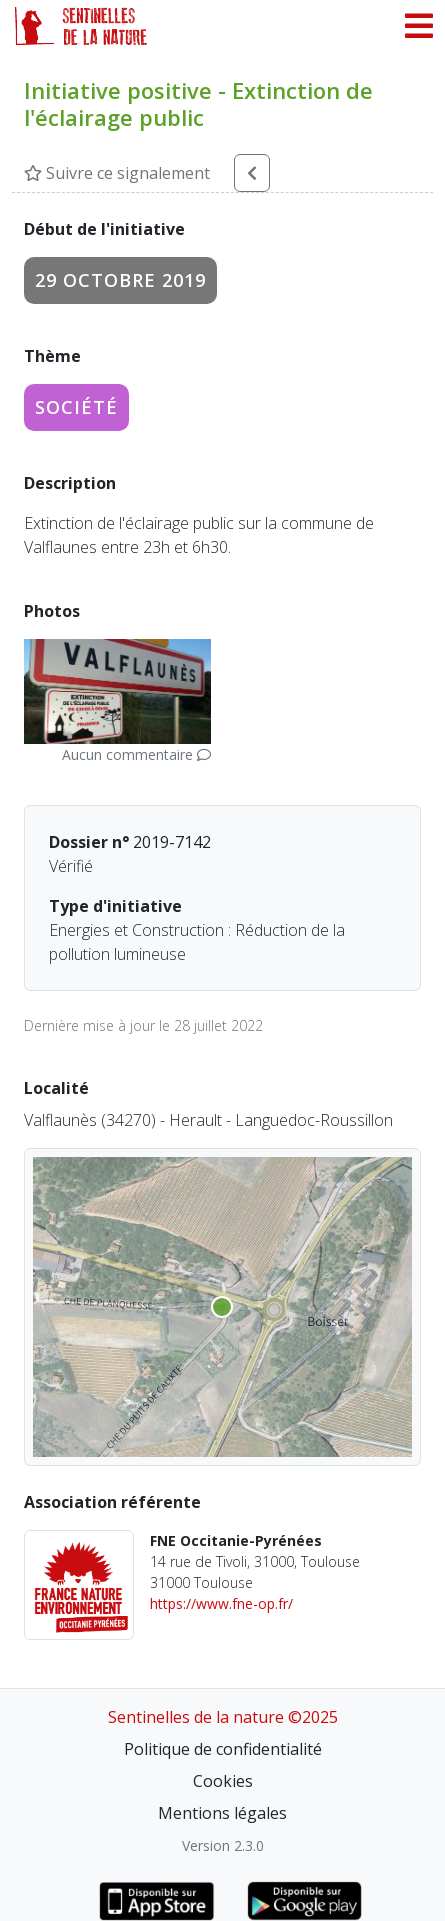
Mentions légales (222, 1813)
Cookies (223, 1781)
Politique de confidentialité (223, 1749)
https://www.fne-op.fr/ (221, 1603)
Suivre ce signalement (117, 173)
